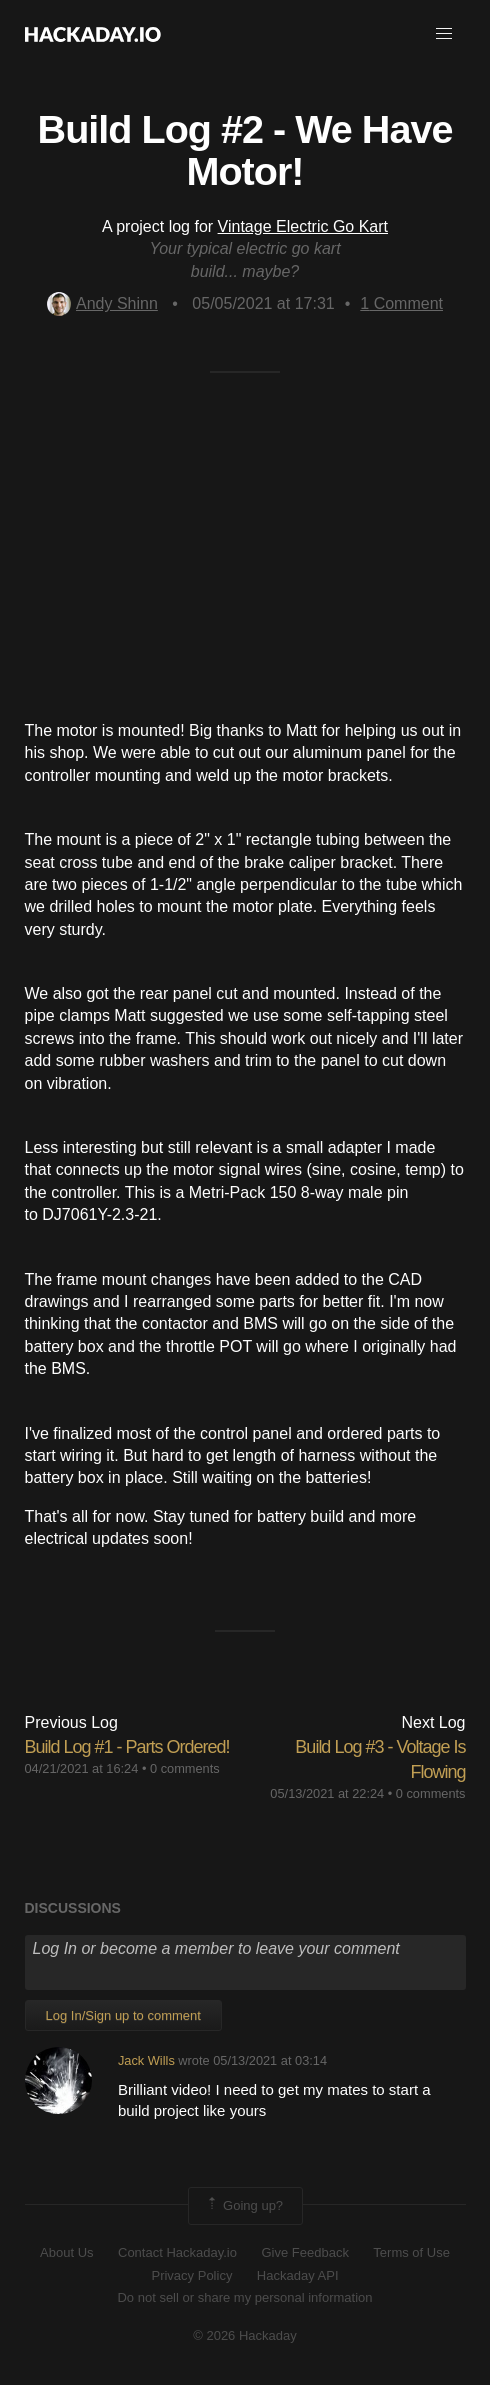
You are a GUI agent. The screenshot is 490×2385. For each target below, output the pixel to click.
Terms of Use (411, 2252)
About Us (66, 2252)
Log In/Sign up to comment (123, 2015)
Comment (401, 303)
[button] (444, 34)
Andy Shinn (102, 303)
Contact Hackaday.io (177, 2252)
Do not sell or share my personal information (244, 2297)
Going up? (244, 2206)
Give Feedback (304, 2252)
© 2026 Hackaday (245, 2335)
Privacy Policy (191, 2275)
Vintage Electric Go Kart (303, 226)
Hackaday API (298, 2275)
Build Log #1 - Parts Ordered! (127, 1747)
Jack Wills (146, 2060)
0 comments (185, 1768)
